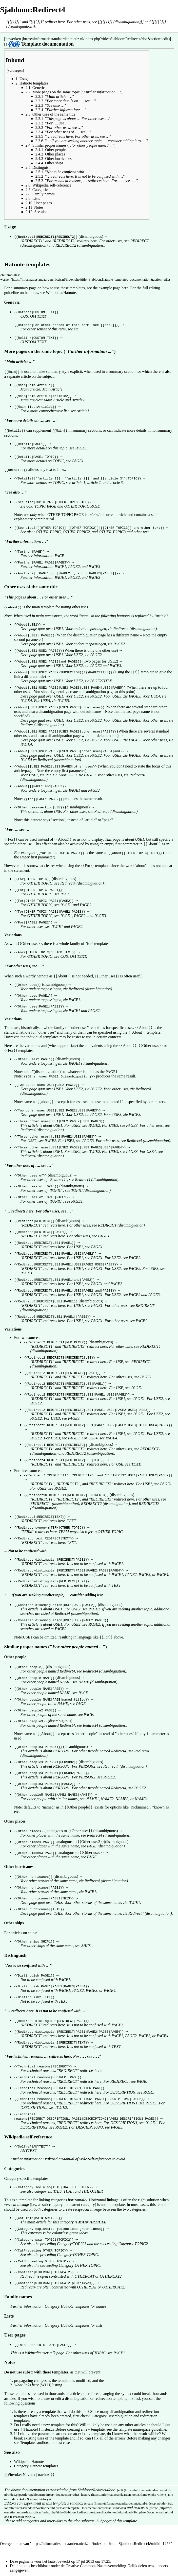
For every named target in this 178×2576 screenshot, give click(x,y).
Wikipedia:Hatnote (61, 292)
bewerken (13, 39)
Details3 (15, 469)
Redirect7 (36, 1474)
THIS (57, 2191)
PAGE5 (63, 700)
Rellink (25, 337)
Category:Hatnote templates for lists (73, 2325)
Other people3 (30, 1720)
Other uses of (30, 1175)
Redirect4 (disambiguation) (135, 628)
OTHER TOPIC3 (112, 531)
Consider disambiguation (40, 1604)
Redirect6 (26, 1300)
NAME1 (92, 1798)
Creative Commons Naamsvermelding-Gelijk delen (106, 2565)
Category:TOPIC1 (71, 2243)
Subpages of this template (117, 2520)
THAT (68, 2191)
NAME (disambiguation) (98, 1681)
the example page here (110, 288)
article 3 (116, 482)
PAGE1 (81, 448)
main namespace (49, 615)
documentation (33, 2489)
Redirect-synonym (33, 1527)
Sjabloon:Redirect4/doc (96, 2489)
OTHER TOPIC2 (76, 531)
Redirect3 (26, 1516)
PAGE (59, 555)
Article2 (78, 400)
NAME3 (122, 1798)
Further (25, 551)
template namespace (134, 2429)
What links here (26, 2385)
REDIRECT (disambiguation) (121, 1225)
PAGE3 (94, 566)
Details (15, 430)
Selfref (25, 2146)
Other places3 (30, 1852)
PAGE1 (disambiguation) (88, 1063)
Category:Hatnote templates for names (75, 2306)
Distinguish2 (29, 1996)
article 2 (94, 482)
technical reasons (41, 2070)
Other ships (28, 1941)
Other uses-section (35, 806)
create (154, 2507)
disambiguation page (97, 691)
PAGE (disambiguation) (106, 1846)
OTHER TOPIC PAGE (82, 506)
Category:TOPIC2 (133, 2243)
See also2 (26, 527)
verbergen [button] (15, 70)
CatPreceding (29, 2250)
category (67, 2222)
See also (25, 501)
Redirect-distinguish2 (38, 1580)
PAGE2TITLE (101, 680)
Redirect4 (26, 236)
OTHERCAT (84, 2276)
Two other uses (31, 1084)
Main (12, 371)
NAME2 (107, 1798)
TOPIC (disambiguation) (91, 1190)
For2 (22, 952)
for (30, 798)
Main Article (52, 389)
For (10, 839)
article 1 (78, 482)
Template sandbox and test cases (45, 2442)
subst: (28, 2372)
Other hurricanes (33, 1876)
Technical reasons (34, 2066)
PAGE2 (74, 566)
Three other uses (33, 1120)
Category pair (30, 2239)
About (13, 607)
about (45, 1101)
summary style (57, 371)
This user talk (31, 2344)
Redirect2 (36, 1341)
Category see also (34, 2186)
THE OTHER (92, 2191)
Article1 (83, 411)
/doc (77, 2520)
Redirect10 (37, 1494)
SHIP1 (86, 1945)
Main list (26, 406)
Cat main (25, 2217)
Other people (29, 1666)
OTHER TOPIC (48, 531)
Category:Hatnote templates (36, 2466)
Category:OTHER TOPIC (77, 2254)
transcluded (59, 2489)
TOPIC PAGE (45, 506)
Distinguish (28, 1975)
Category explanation (37, 2228)
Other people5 (30, 1794)
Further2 (25, 572)
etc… (78, 329)
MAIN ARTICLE (92, 2222)
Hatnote (25, 312)
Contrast (25, 2271)
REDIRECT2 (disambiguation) (80, 245)
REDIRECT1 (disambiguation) (54, 1503)
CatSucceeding (30, 2261)
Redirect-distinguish (37, 1559)
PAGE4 (26, 700)
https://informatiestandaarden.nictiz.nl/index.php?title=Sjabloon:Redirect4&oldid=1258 (101, 2543)
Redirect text (30, 1537)
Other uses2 (28, 1058)
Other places (29, 1830)
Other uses (29, 943)
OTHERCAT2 (110, 2276)
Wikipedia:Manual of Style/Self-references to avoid (85, 2159)
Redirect (25, 1220)
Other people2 (30, 1709)
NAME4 (141, 1798)
